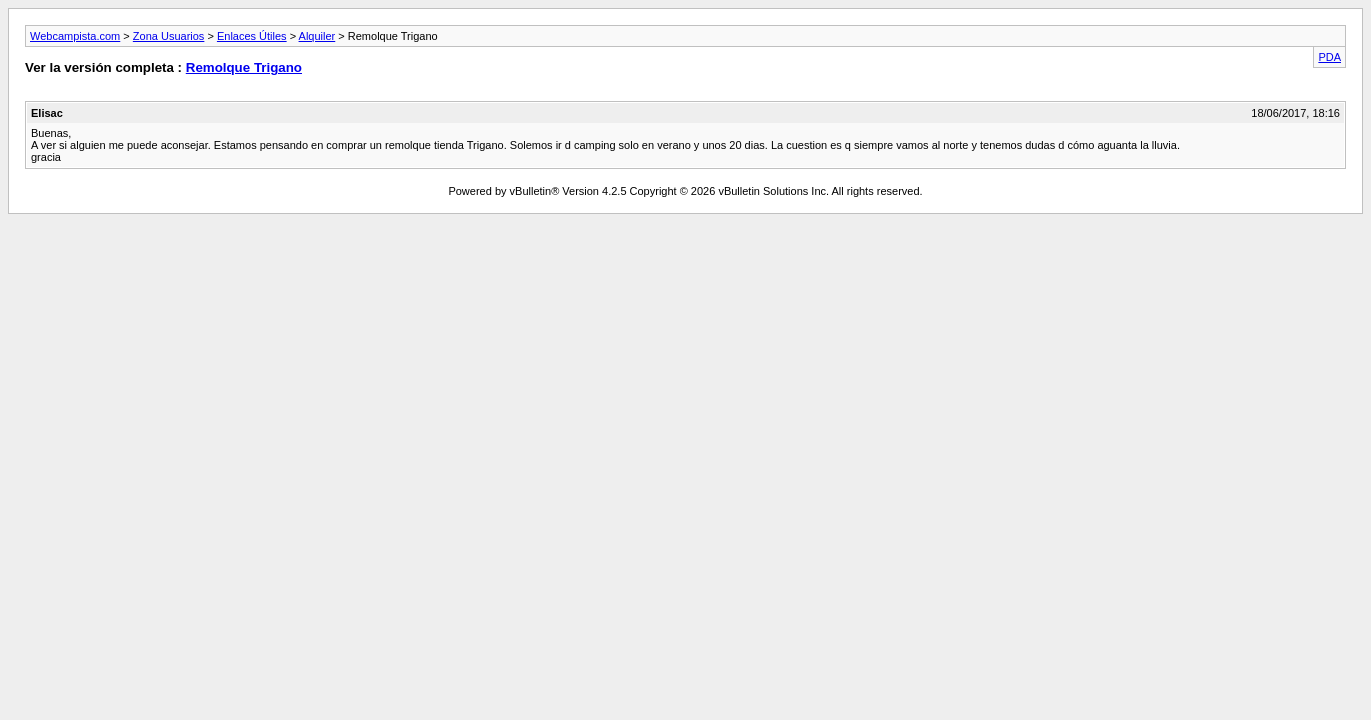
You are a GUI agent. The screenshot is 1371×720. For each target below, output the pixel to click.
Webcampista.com (75, 36)
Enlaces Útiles (252, 36)
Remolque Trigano (244, 67)
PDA (1329, 57)
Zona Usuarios (169, 36)
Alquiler (317, 36)
